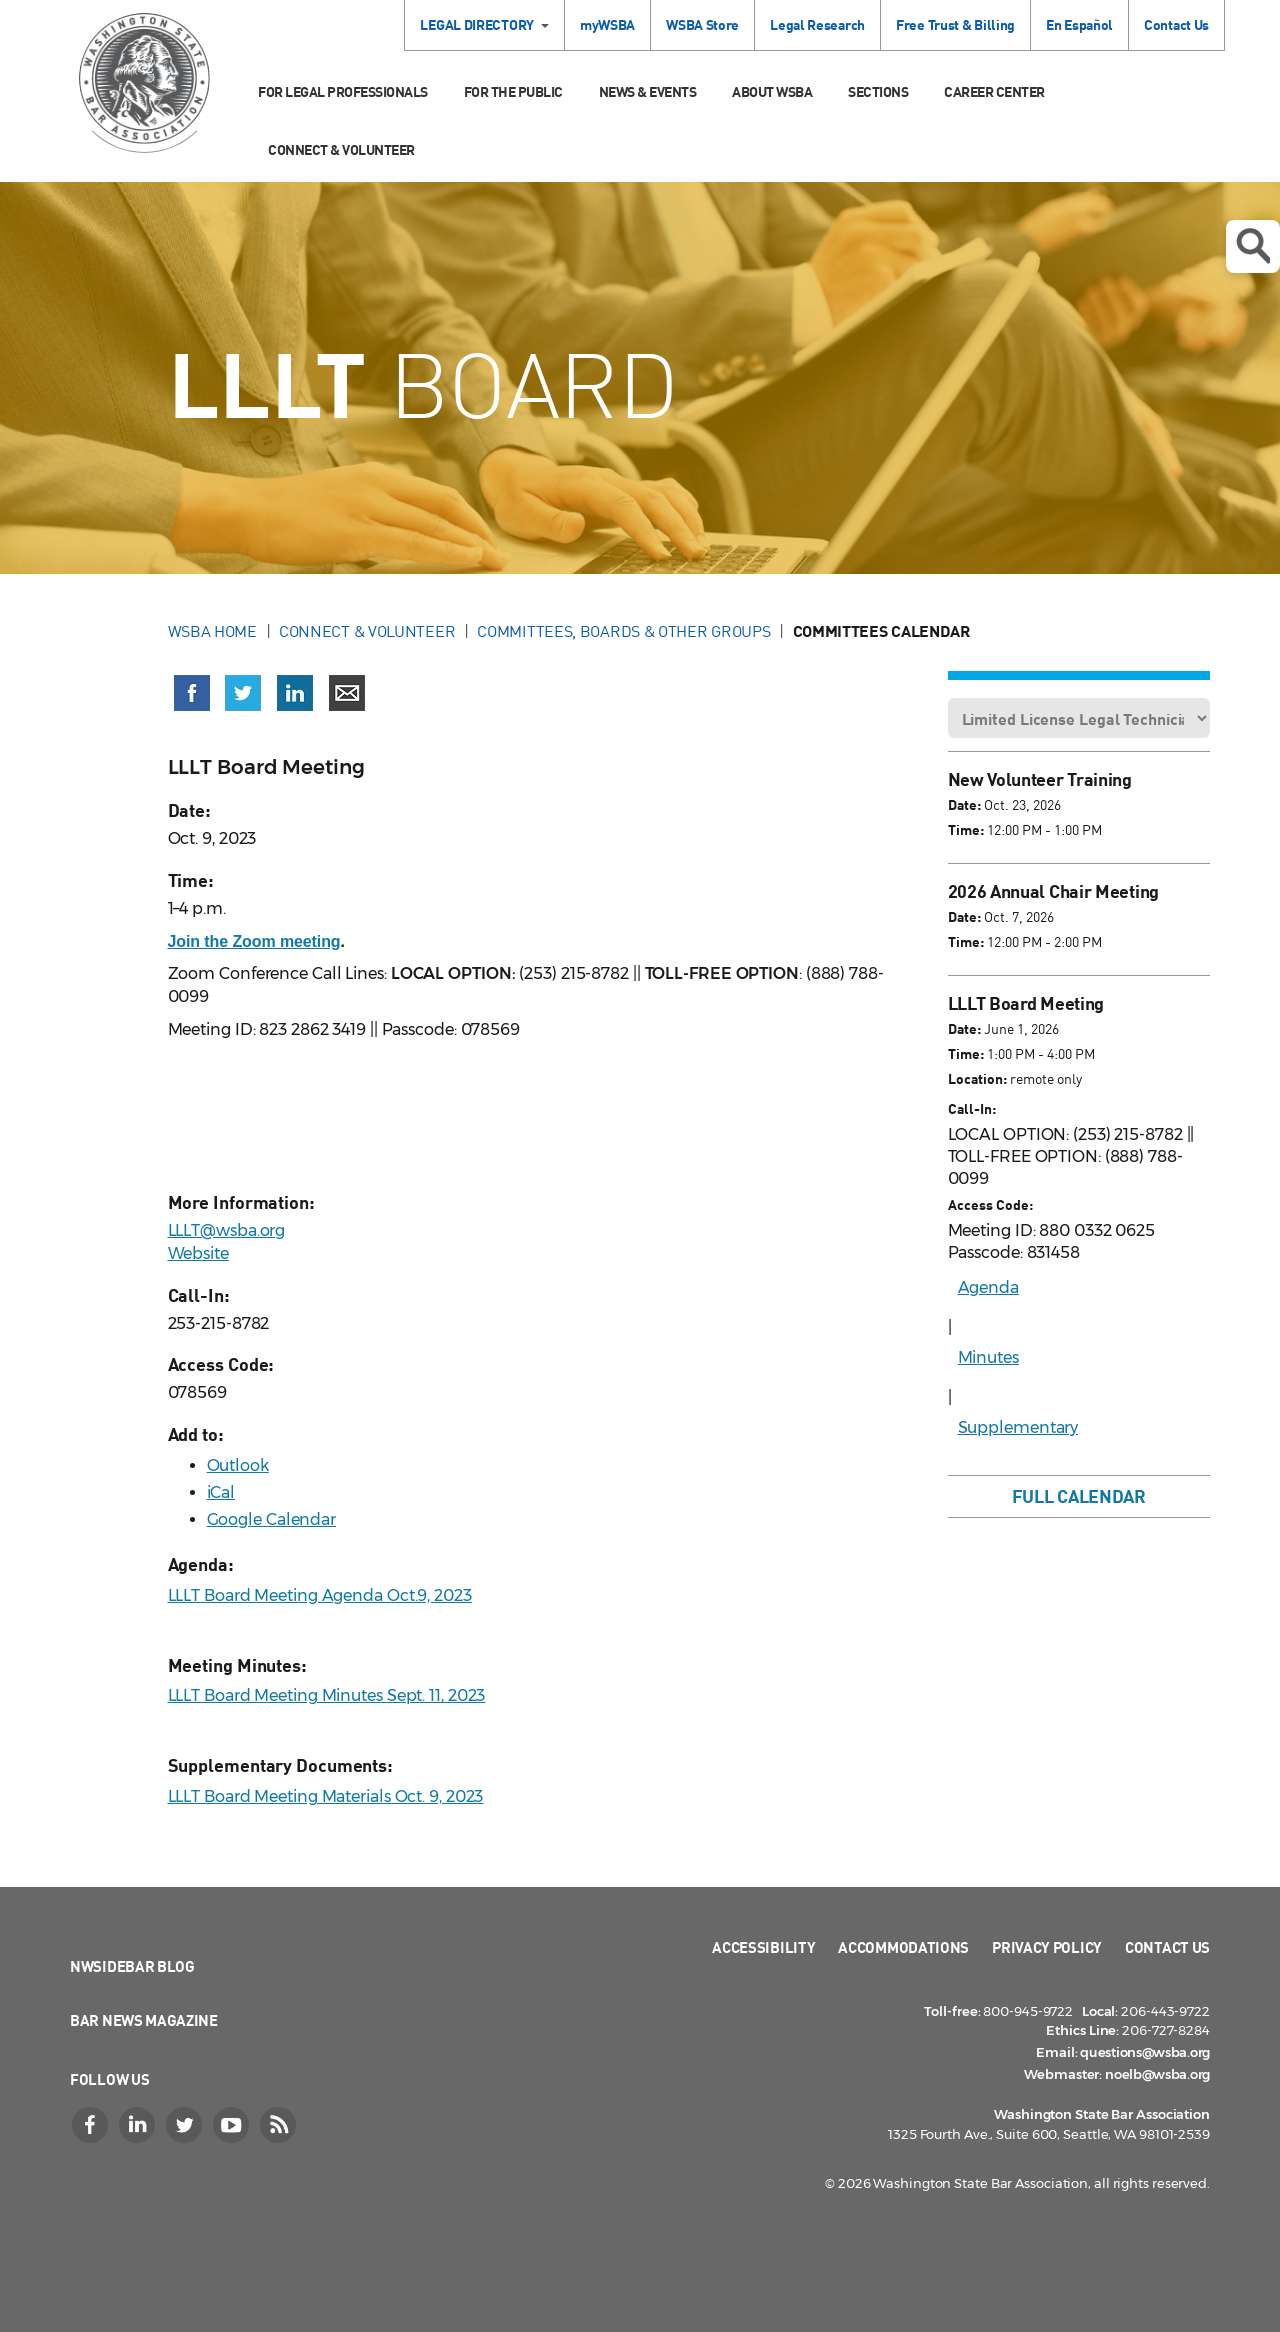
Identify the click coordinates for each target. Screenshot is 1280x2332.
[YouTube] (233, 2125)
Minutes (988, 1357)
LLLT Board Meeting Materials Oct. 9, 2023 (326, 1796)
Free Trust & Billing (955, 24)
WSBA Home (212, 631)
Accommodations (903, 1947)
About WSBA (772, 91)
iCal (221, 1492)
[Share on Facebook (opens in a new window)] (192, 693)
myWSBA (607, 24)
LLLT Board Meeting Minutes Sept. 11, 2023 (327, 1695)
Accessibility (763, 1947)
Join (254, 941)
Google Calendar (272, 1519)
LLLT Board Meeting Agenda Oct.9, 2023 (320, 1595)
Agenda (988, 1287)
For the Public (513, 91)
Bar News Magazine (144, 2020)
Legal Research (817, 24)
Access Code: (990, 1204)
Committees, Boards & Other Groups (623, 631)
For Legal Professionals (343, 91)
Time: (966, 829)
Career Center (994, 91)
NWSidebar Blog (132, 1966)
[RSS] (280, 2125)
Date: (964, 804)
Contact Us (1176, 24)
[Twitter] (186, 2125)
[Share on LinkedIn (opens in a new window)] (295, 693)
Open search (1253, 246)
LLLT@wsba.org (227, 1230)
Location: (977, 1078)
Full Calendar (1079, 1496)
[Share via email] (347, 693)
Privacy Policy (1047, 1947)
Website (198, 1253)
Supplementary (1018, 1427)
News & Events (648, 91)
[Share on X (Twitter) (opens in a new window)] (243, 693)
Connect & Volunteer (341, 149)
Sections (878, 91)
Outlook (238, 1465)
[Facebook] (92, 2125)
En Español (1079, 24)
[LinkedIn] (139, 2125)
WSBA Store (702, 24)
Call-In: (972, 1108)
